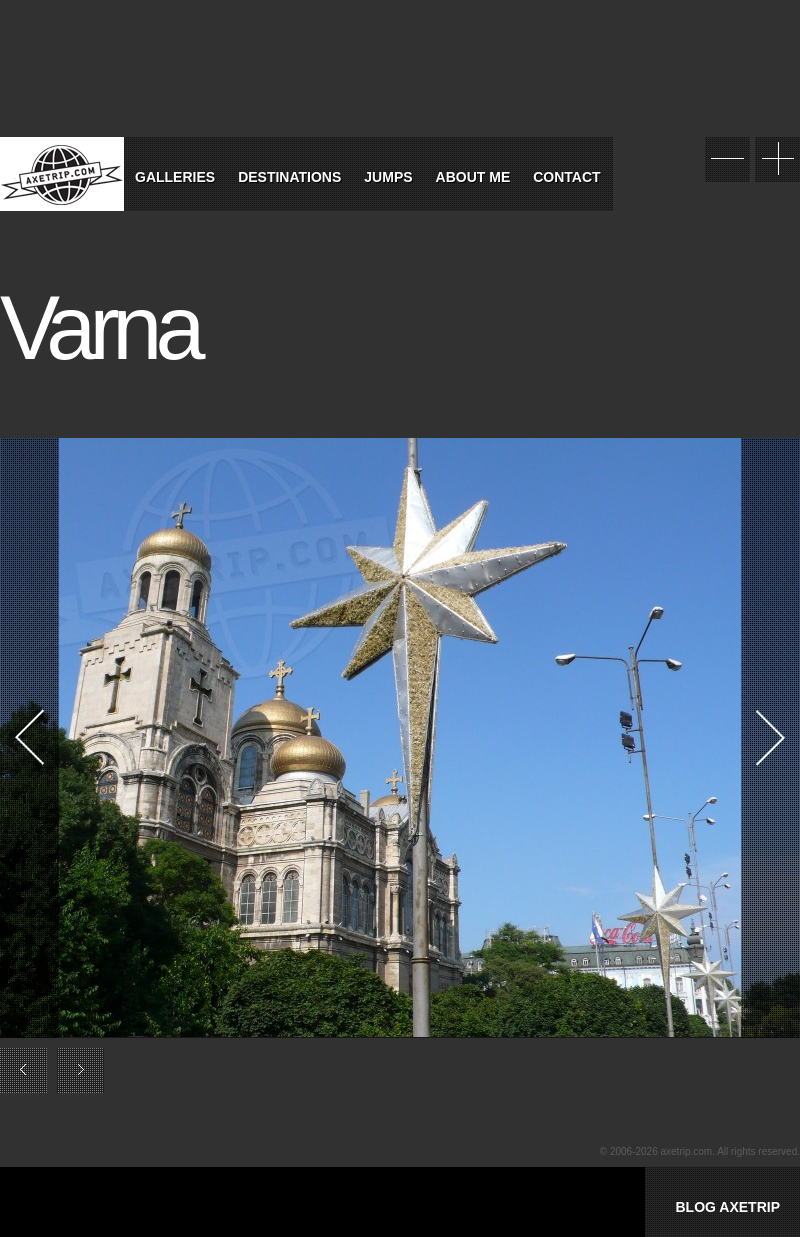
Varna (99, 328)
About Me (473, 177)
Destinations (289, 177)
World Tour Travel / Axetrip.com (62, 174)
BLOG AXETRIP (727, 1207)
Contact (566, 177)
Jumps (388, 177)
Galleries (175, 177)
